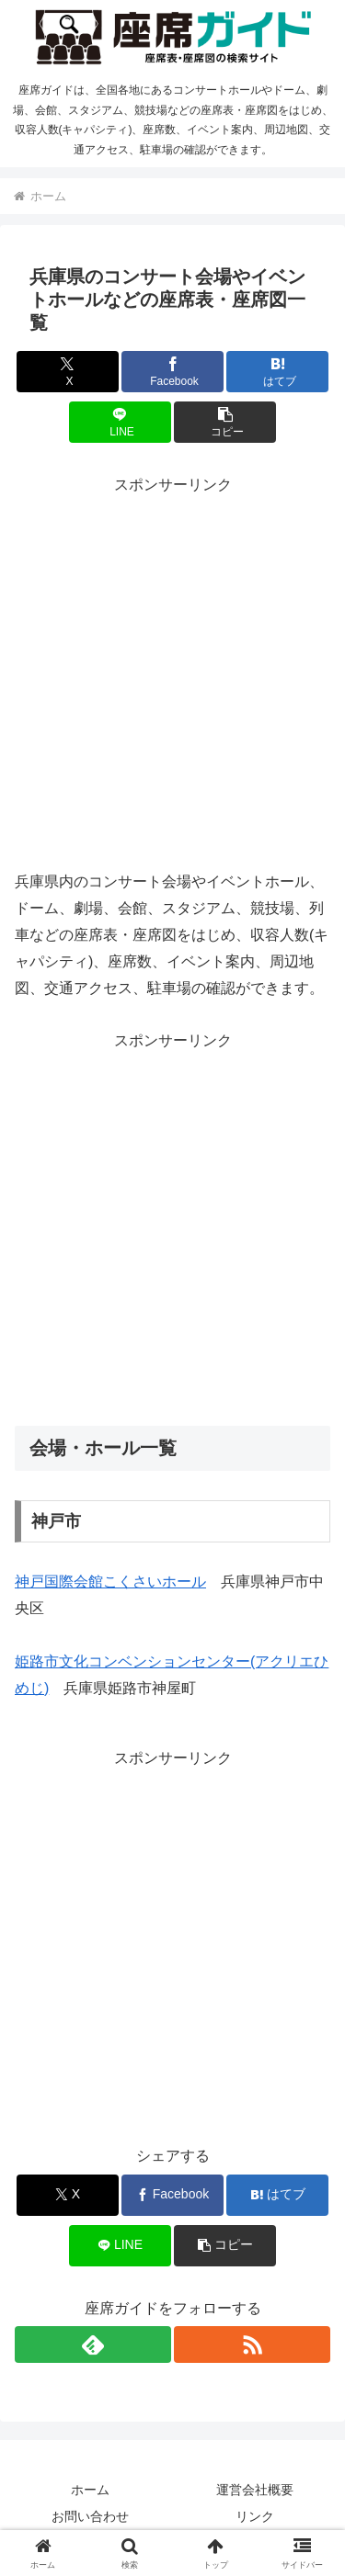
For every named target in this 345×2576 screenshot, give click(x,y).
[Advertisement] (172, 671)
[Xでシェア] (68, 371)
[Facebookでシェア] (172, 371)
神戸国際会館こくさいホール (110, 1581)
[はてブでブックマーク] (277, 371)
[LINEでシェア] (120, 422)
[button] (225, 422)
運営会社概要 (254, 2489)
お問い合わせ (90, 2516)
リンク (255, 2516)
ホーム (90, 2489)
